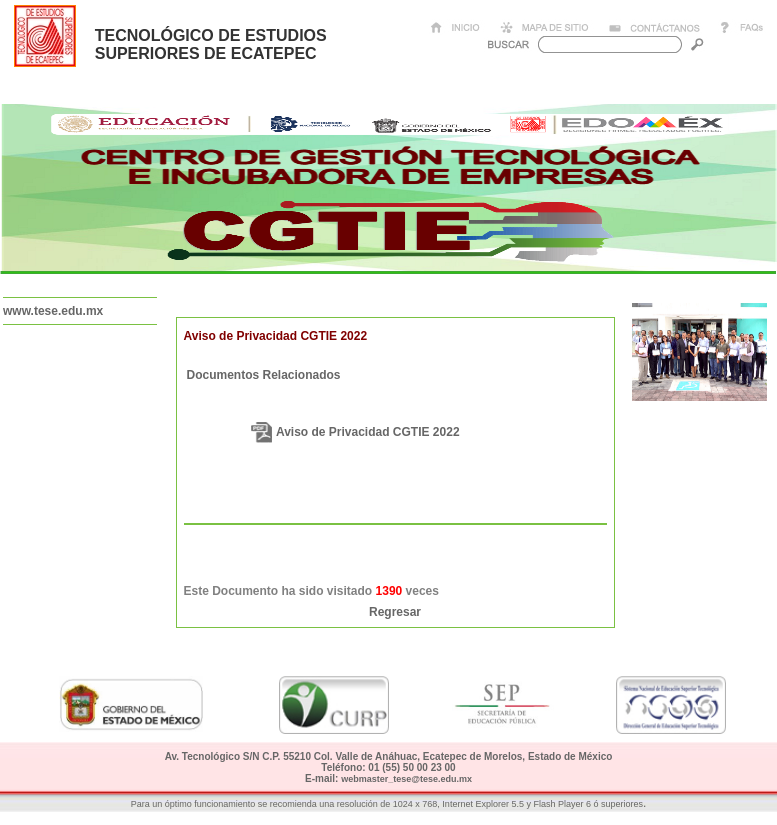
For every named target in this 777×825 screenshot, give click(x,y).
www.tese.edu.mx (53, 311)
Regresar (395, 612)
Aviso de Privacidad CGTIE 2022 (368, 432)
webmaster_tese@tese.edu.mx (406, 779)
